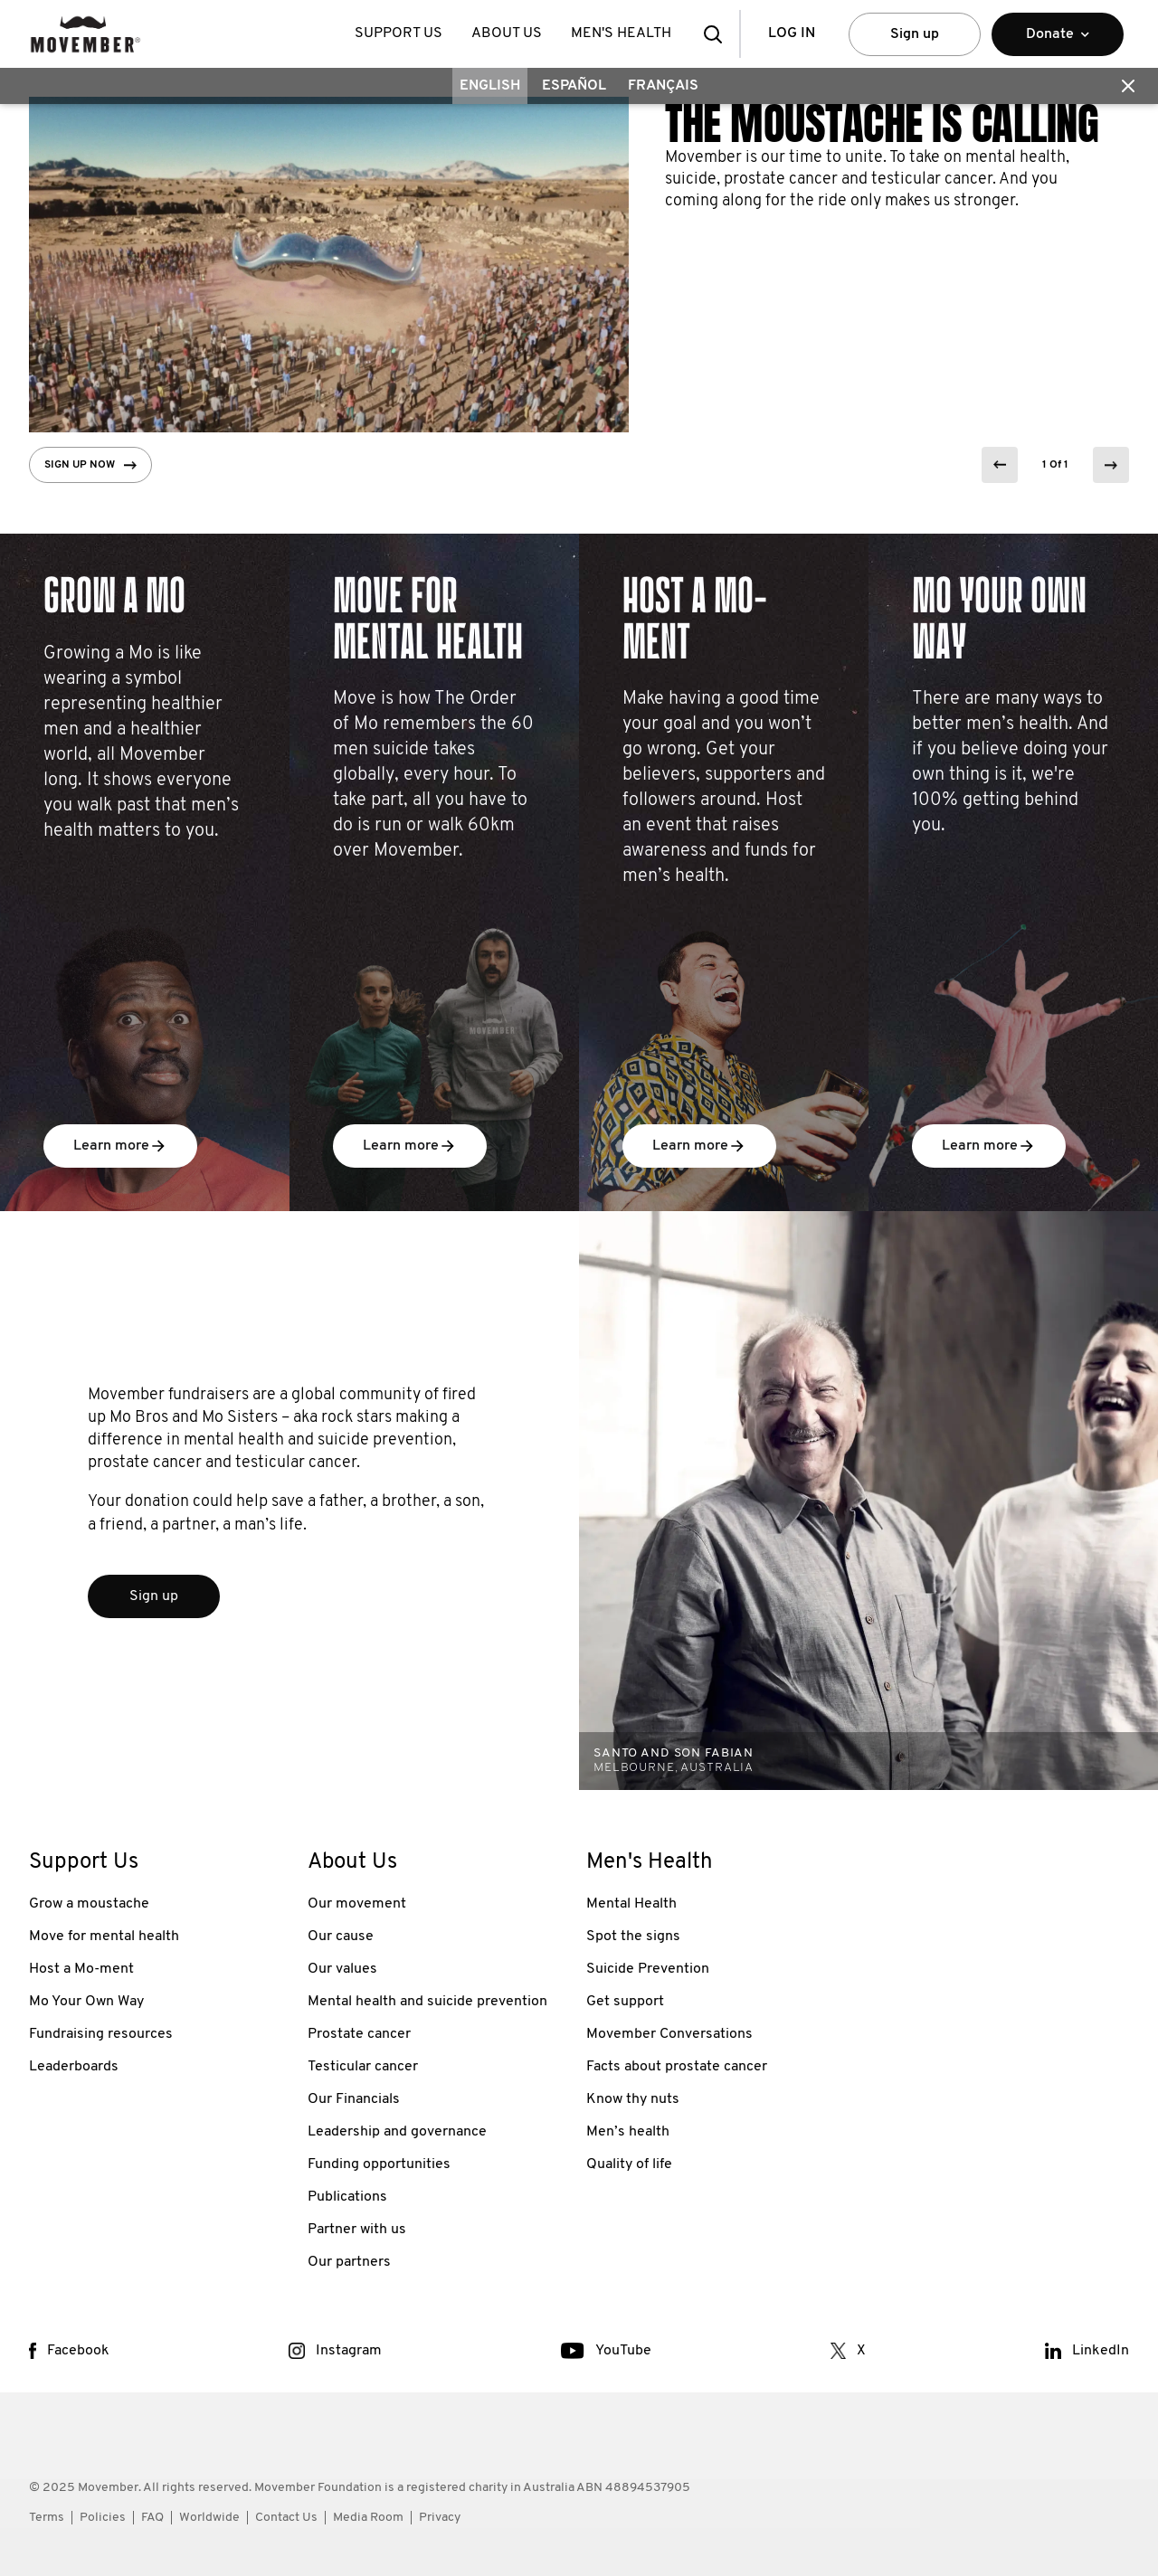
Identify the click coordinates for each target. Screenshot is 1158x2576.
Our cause (341, 1936)
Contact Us (286, 2517)
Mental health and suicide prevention (427, 2001)
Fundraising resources (101, 2034)
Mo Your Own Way (86, 2001)
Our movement (357, 1904)
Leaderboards (74, 2067)
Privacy (439, 2517)
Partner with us (357, 2229)
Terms (46, 2517)
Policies (103, 2517)
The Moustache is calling (881, 123)
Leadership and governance (397, 2132)
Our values (342, 1969)
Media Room (368, 2517)
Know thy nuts (632, 2099)
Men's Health (621, 33)
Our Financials (354, 2099)
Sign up (914, 34)
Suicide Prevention (647, 1969)
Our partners (349, 2262)
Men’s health (627, 2132)
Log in (791, 33)
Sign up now (90, 465)
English (490, 86)
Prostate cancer (359, 2034)
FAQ (152, 2517)
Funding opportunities (379, 2164)
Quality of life (629, 2164)
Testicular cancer (363, 2067)
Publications (347, 2197)
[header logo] (85, 34)
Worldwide (209, 2517)
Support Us (398, 33)
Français (663, 86)
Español (574, 86)
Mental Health (631, 1904)
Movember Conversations (669, 2034)
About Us (506, 33)
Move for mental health (104, 1936)
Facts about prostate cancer (676, 2067)
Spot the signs (633, 1936)
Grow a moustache (89, 1904)
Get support (625, 2001)
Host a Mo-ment (81, 1969)
